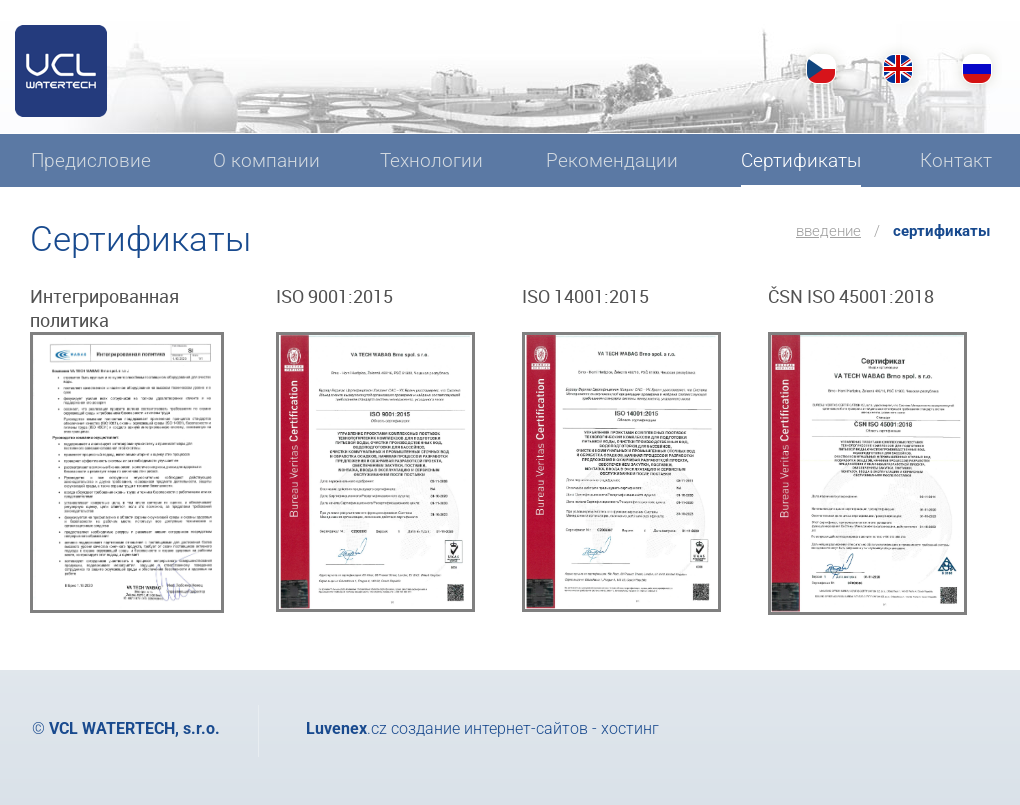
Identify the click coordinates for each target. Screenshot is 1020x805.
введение (828, 231)
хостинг (630, 728)
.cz (346, 728)
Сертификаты (941, 231)
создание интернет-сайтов (489, 728)
